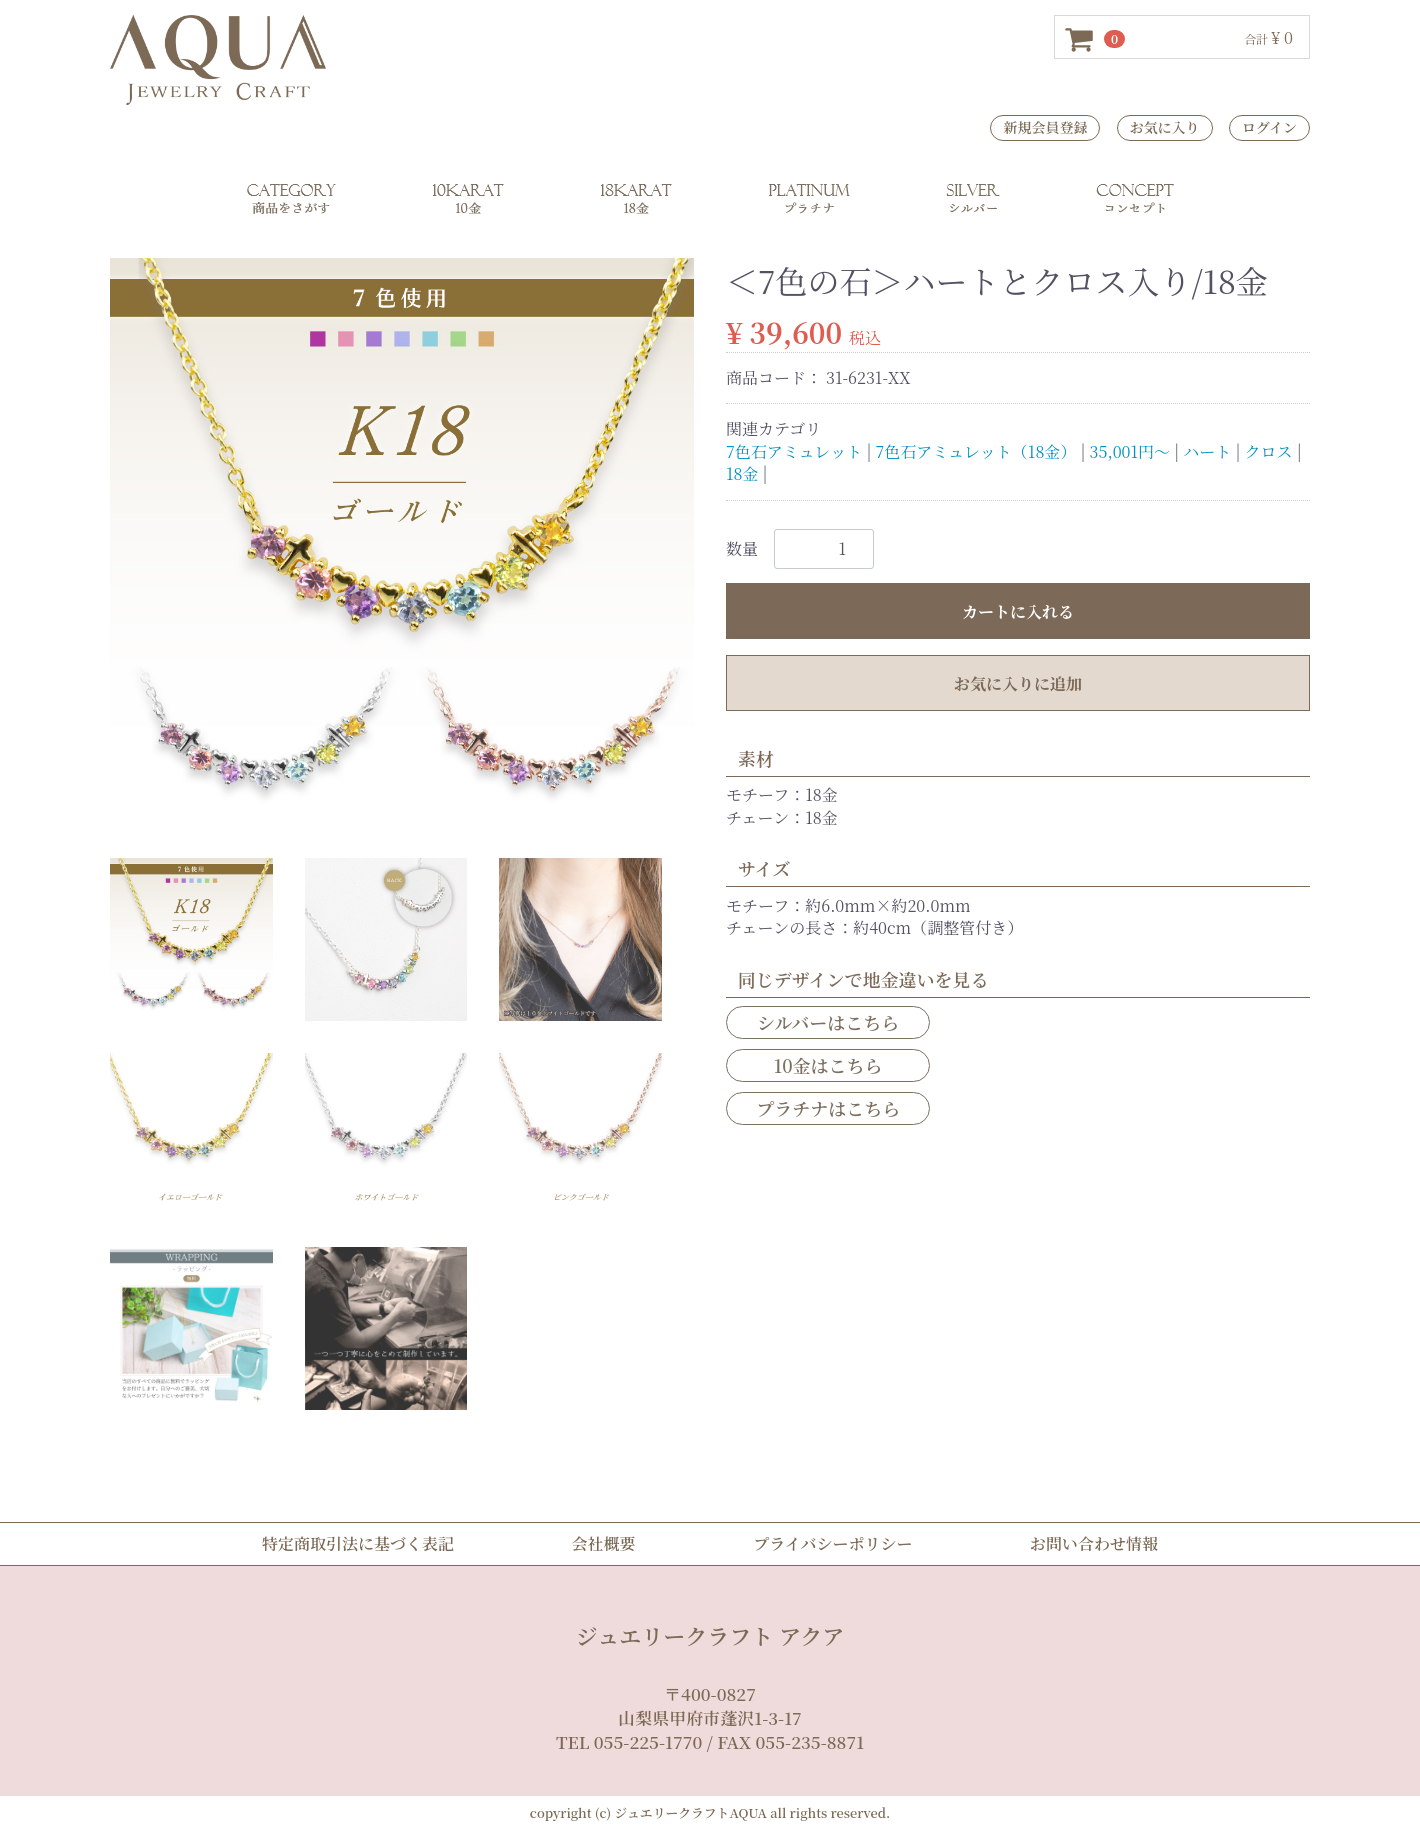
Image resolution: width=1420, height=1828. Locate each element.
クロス (1269, 450)
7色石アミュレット (794, 450)
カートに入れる (1018, 610)
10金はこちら (828, 1064)
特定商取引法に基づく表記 (358, 1543)
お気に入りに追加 (1018, 682)
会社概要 (604, 1543)
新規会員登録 (1045, 127)
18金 (742, 473)
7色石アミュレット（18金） (976, 450)
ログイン (1269, 127)
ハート (1207, 450)
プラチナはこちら (828, 1108)
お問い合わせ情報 (1094, 1543)
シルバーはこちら (828, 1021)
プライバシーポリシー (832, 1543)
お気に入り (1165, 127)
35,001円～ (1130, 450)
